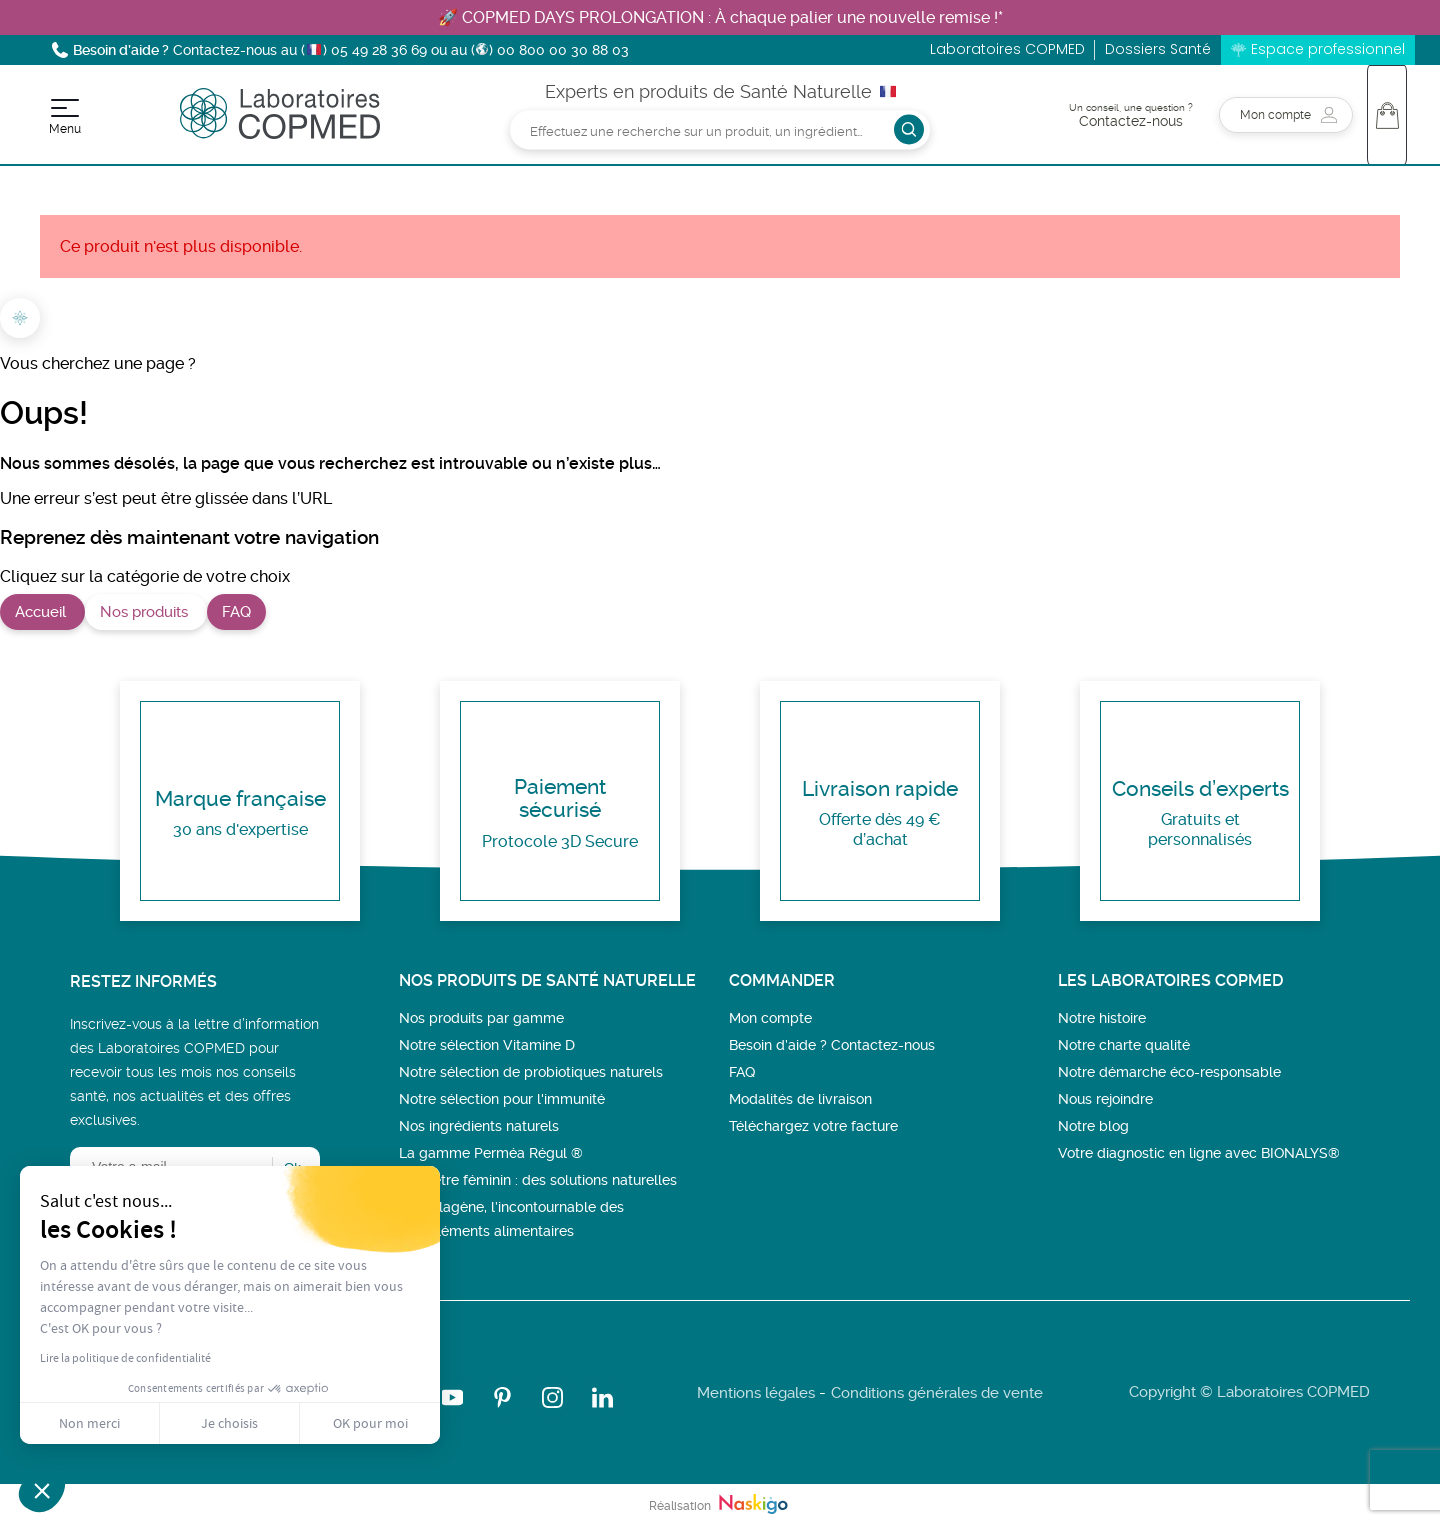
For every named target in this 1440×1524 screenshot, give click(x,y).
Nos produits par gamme (481, 1018)
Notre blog (1093, 1126)
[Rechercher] (720, 129)
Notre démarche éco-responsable (1169, 1072)
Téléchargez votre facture (813, 1126)
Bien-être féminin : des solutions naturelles (538, 1180)
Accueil (42, 612)
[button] (42, 1490)
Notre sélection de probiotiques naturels (531, 1072)
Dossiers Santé (1158, 49)
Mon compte (770, 1018)
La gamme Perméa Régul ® (491, 1153)
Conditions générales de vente (937, 1393)
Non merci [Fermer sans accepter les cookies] (89, 1423)
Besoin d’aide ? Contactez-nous (832, 1045)
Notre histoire (1102, 1018)
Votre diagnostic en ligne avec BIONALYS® (1199, 1153)
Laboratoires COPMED (1007, 49)
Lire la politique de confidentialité (125, 1358)
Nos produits (146, 612)
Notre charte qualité (1124, 1045)
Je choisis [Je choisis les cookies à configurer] (229, 1423)
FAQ (236, 612)
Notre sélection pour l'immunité (502, 1099)
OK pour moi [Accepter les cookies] (370, 1423)
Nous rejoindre (1105, 1099)
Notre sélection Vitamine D (487, 1045)
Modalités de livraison (800, 1099)
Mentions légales (756, 1393)
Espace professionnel (1328, 49)
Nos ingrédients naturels (479, 1126)
